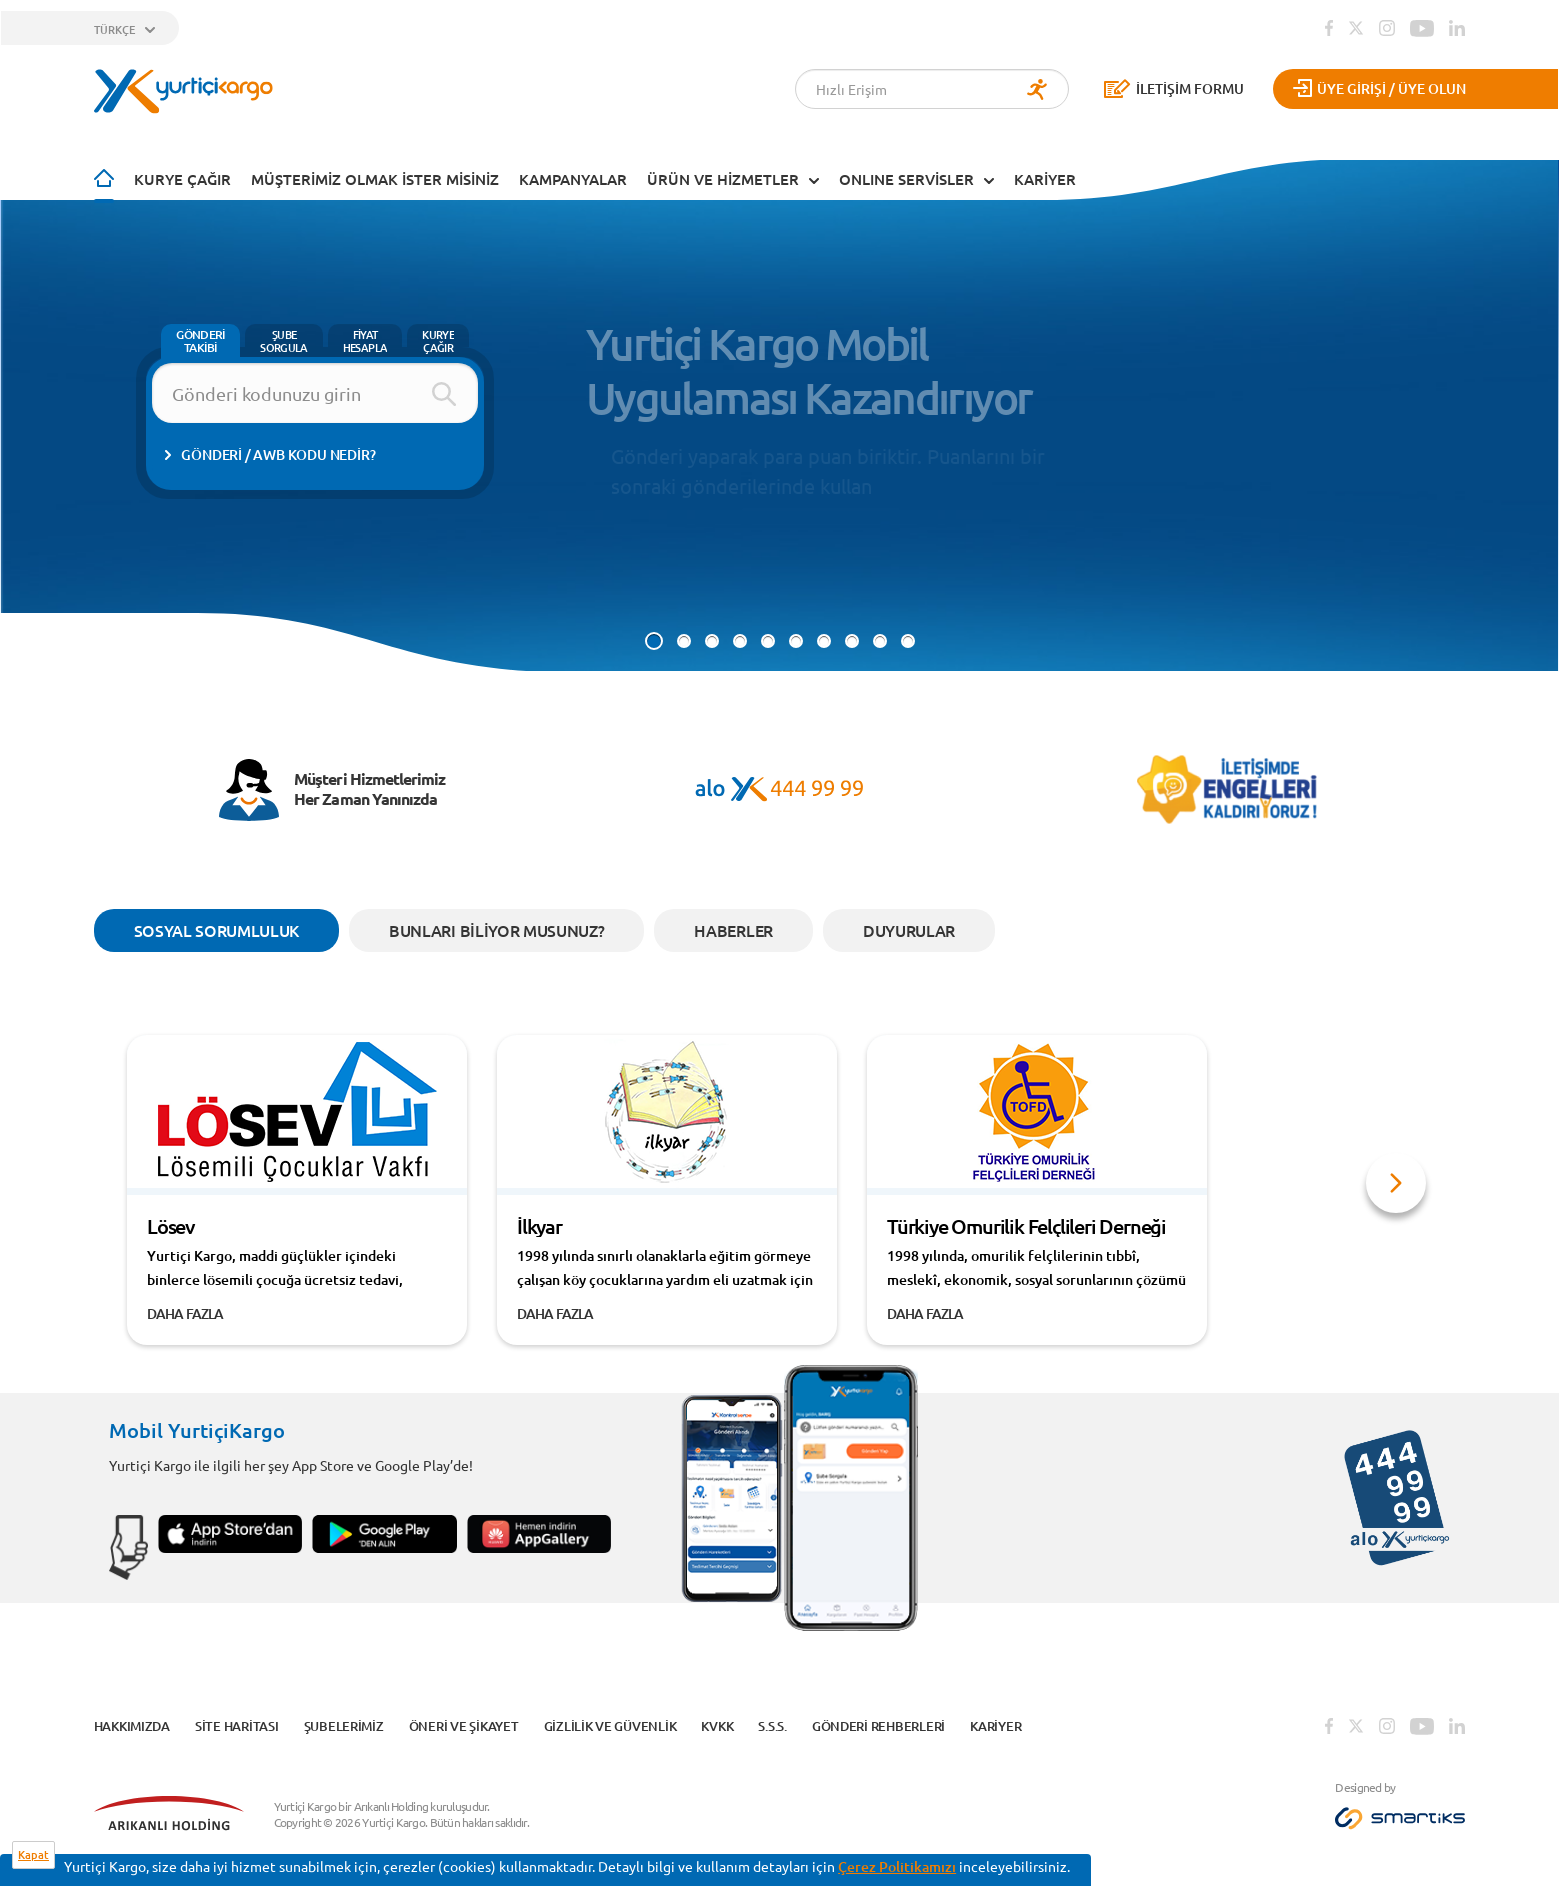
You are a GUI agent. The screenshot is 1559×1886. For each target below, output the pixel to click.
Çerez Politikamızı (897, 1866)
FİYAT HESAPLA (365, 341)
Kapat (33, 1854)
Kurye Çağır (182, 179)
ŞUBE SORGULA (283, 341)
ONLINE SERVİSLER (906, 179)
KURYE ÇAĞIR (438, 341)
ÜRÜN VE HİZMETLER (723, 179)
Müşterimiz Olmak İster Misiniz (375, 179)
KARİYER (1045, 179)
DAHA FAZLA (185, 1313)
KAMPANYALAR (573, 179)
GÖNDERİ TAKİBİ (200, 341)
